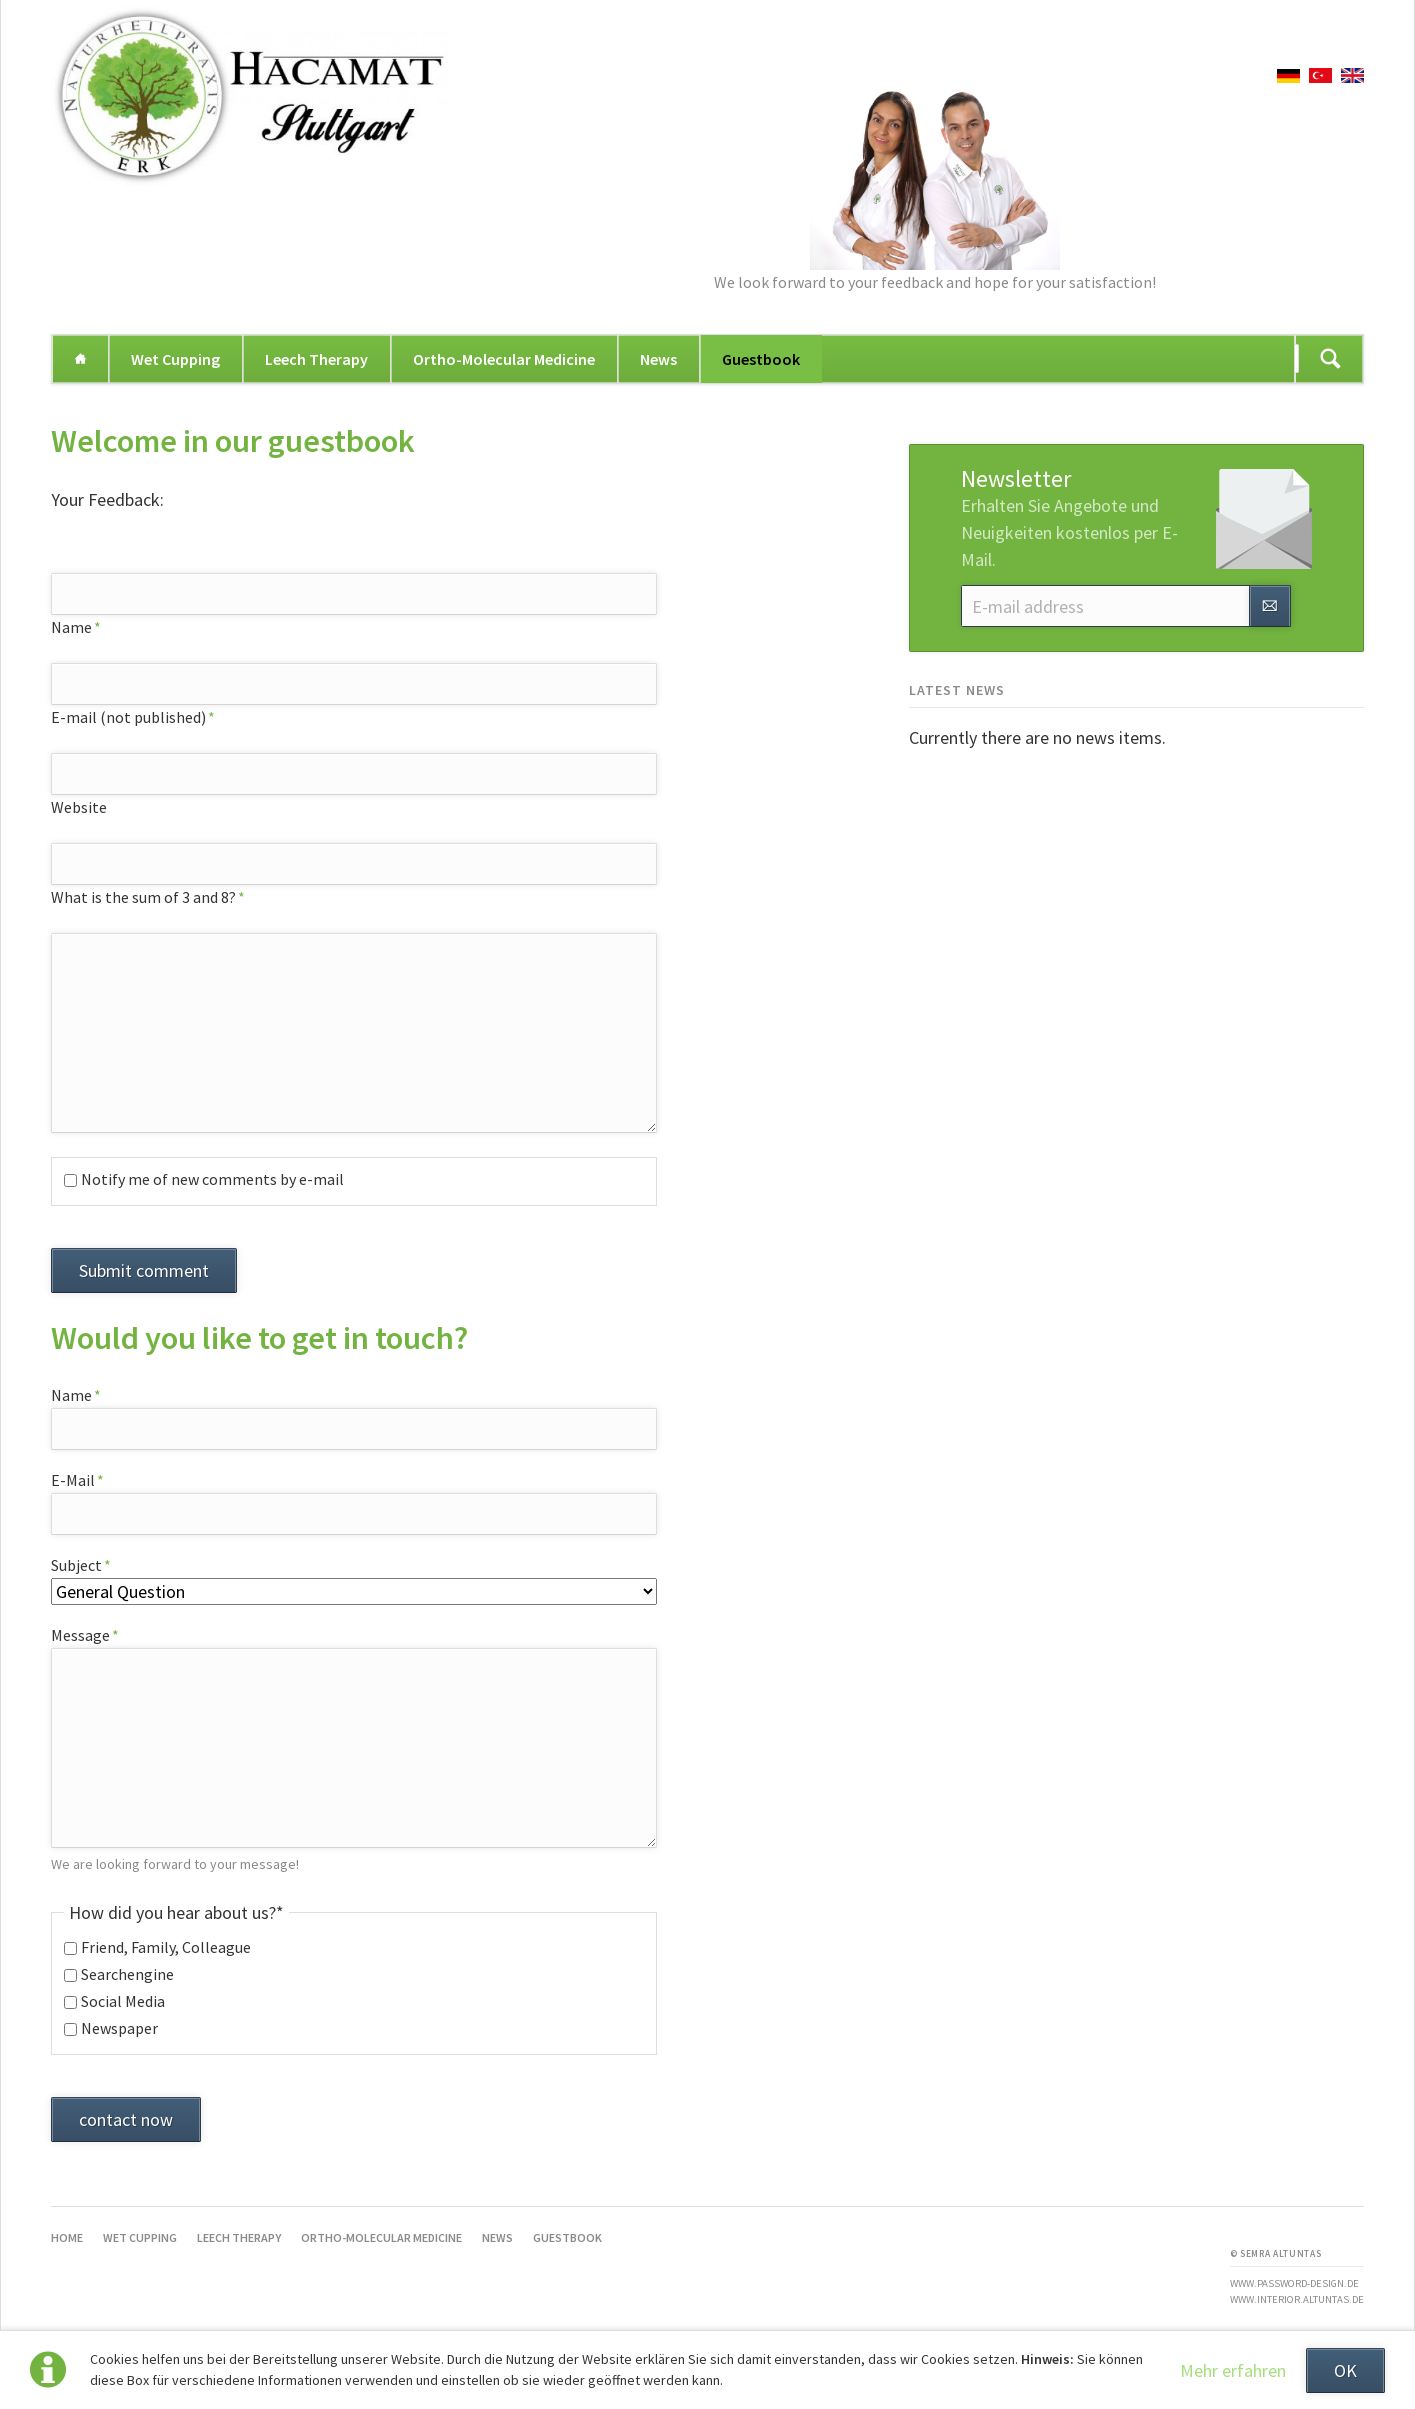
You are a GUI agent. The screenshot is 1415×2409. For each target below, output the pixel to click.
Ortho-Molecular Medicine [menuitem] (504, 359)
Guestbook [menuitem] (761, 359)
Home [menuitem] (80, 359)
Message (87, 1635)
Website (79, 807)
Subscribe (1270, 606)
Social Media (123, 2001)
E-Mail (87, 1480)
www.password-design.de (1294, 2283)
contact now (126, 2119)
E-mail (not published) (133, 717)
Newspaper (119, 2028)
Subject (87, 1565)
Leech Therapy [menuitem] (316, 359)
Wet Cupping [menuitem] (175, 359)
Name (87, 627)
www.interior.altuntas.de (1297, 2299)
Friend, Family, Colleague (166, 1947)
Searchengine (127, 1974)
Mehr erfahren (1233, 2370)
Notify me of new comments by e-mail (212, 1179)
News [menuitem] (658, 359)
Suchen (1331, 359)
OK (1345, 2370)
